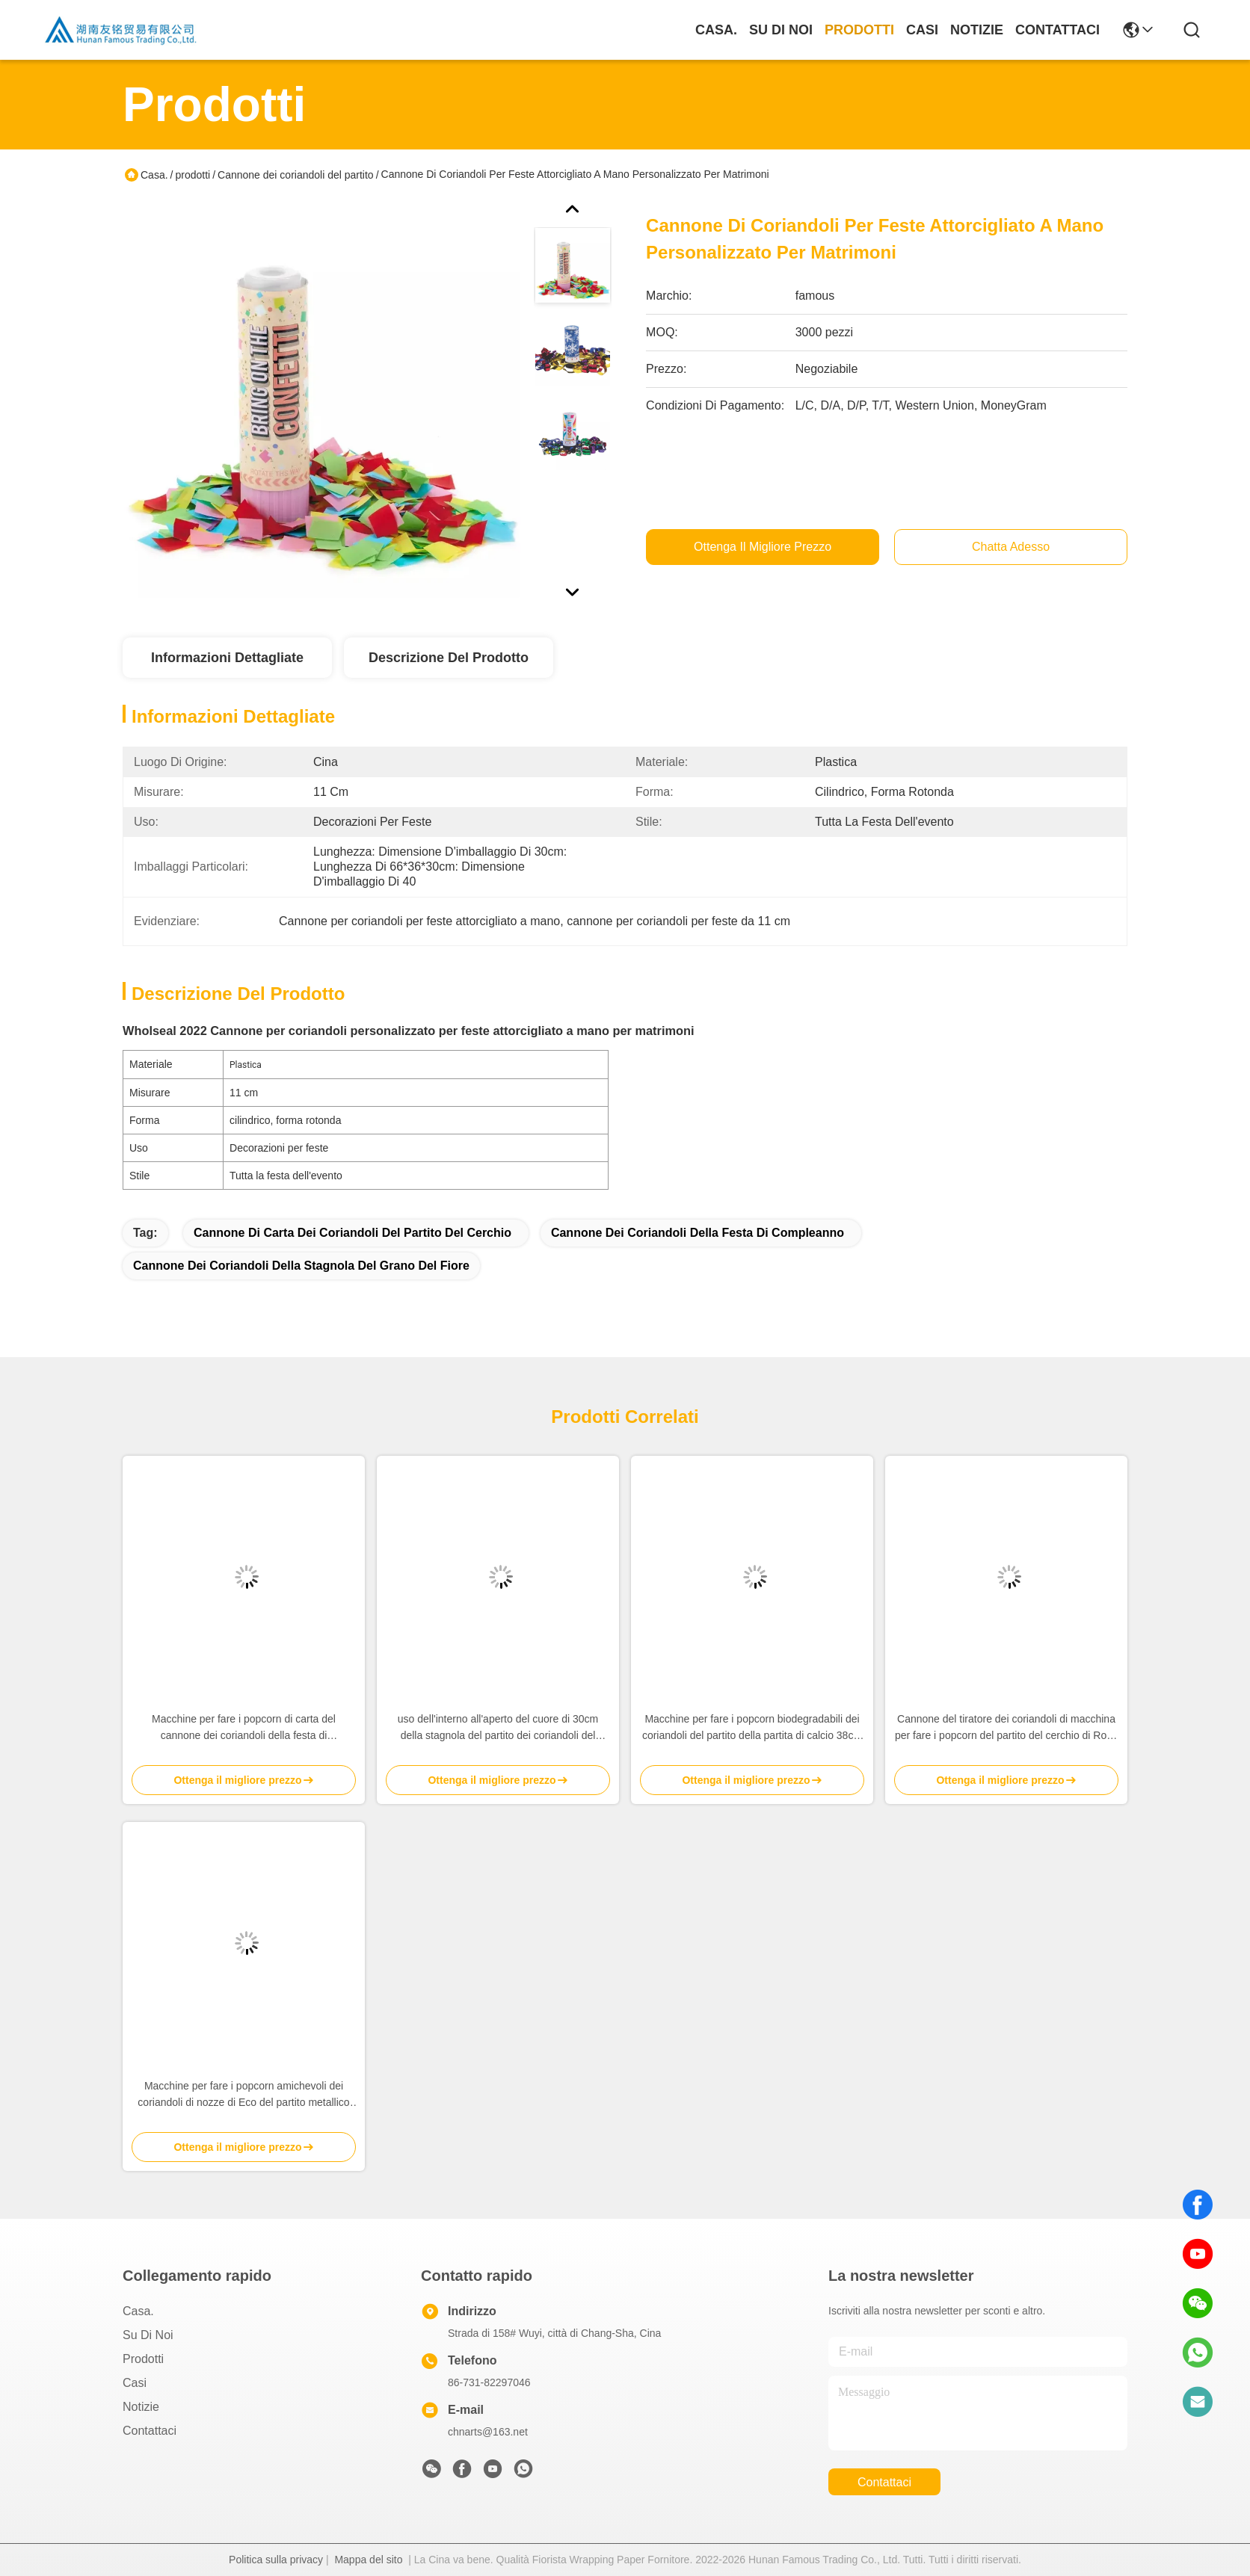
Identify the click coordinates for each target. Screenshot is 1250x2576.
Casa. (716, 29)
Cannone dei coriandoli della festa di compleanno (697, 1232)
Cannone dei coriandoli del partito (296, 175)
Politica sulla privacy (276, 2560)
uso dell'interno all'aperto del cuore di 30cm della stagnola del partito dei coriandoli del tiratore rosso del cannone (498, 1728)
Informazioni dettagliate (227, 657)
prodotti (859, 29)
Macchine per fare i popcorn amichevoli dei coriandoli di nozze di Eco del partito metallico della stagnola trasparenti (243, 2095)
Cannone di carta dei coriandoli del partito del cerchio (352, 1232)
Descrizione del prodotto (449, 657)
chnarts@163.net (488, 2432)
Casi (922, 29)
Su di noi (781, 29)
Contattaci (1057, 29)
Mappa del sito (368, 2560)
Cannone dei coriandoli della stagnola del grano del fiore (301, 1265)
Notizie (976, 29)
